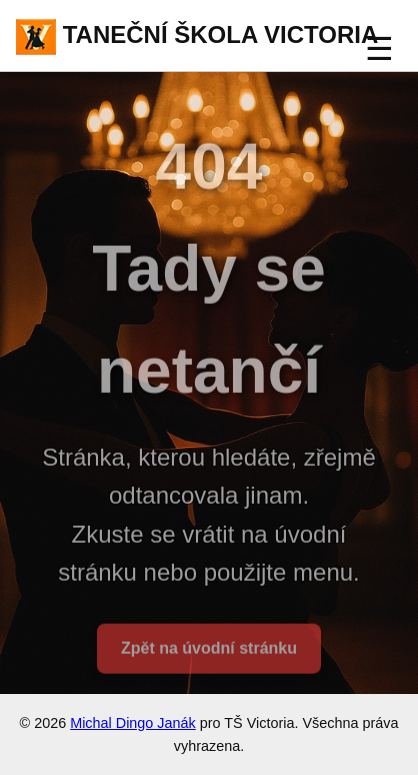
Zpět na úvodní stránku (209, 650)
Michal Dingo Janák (133, 723)
